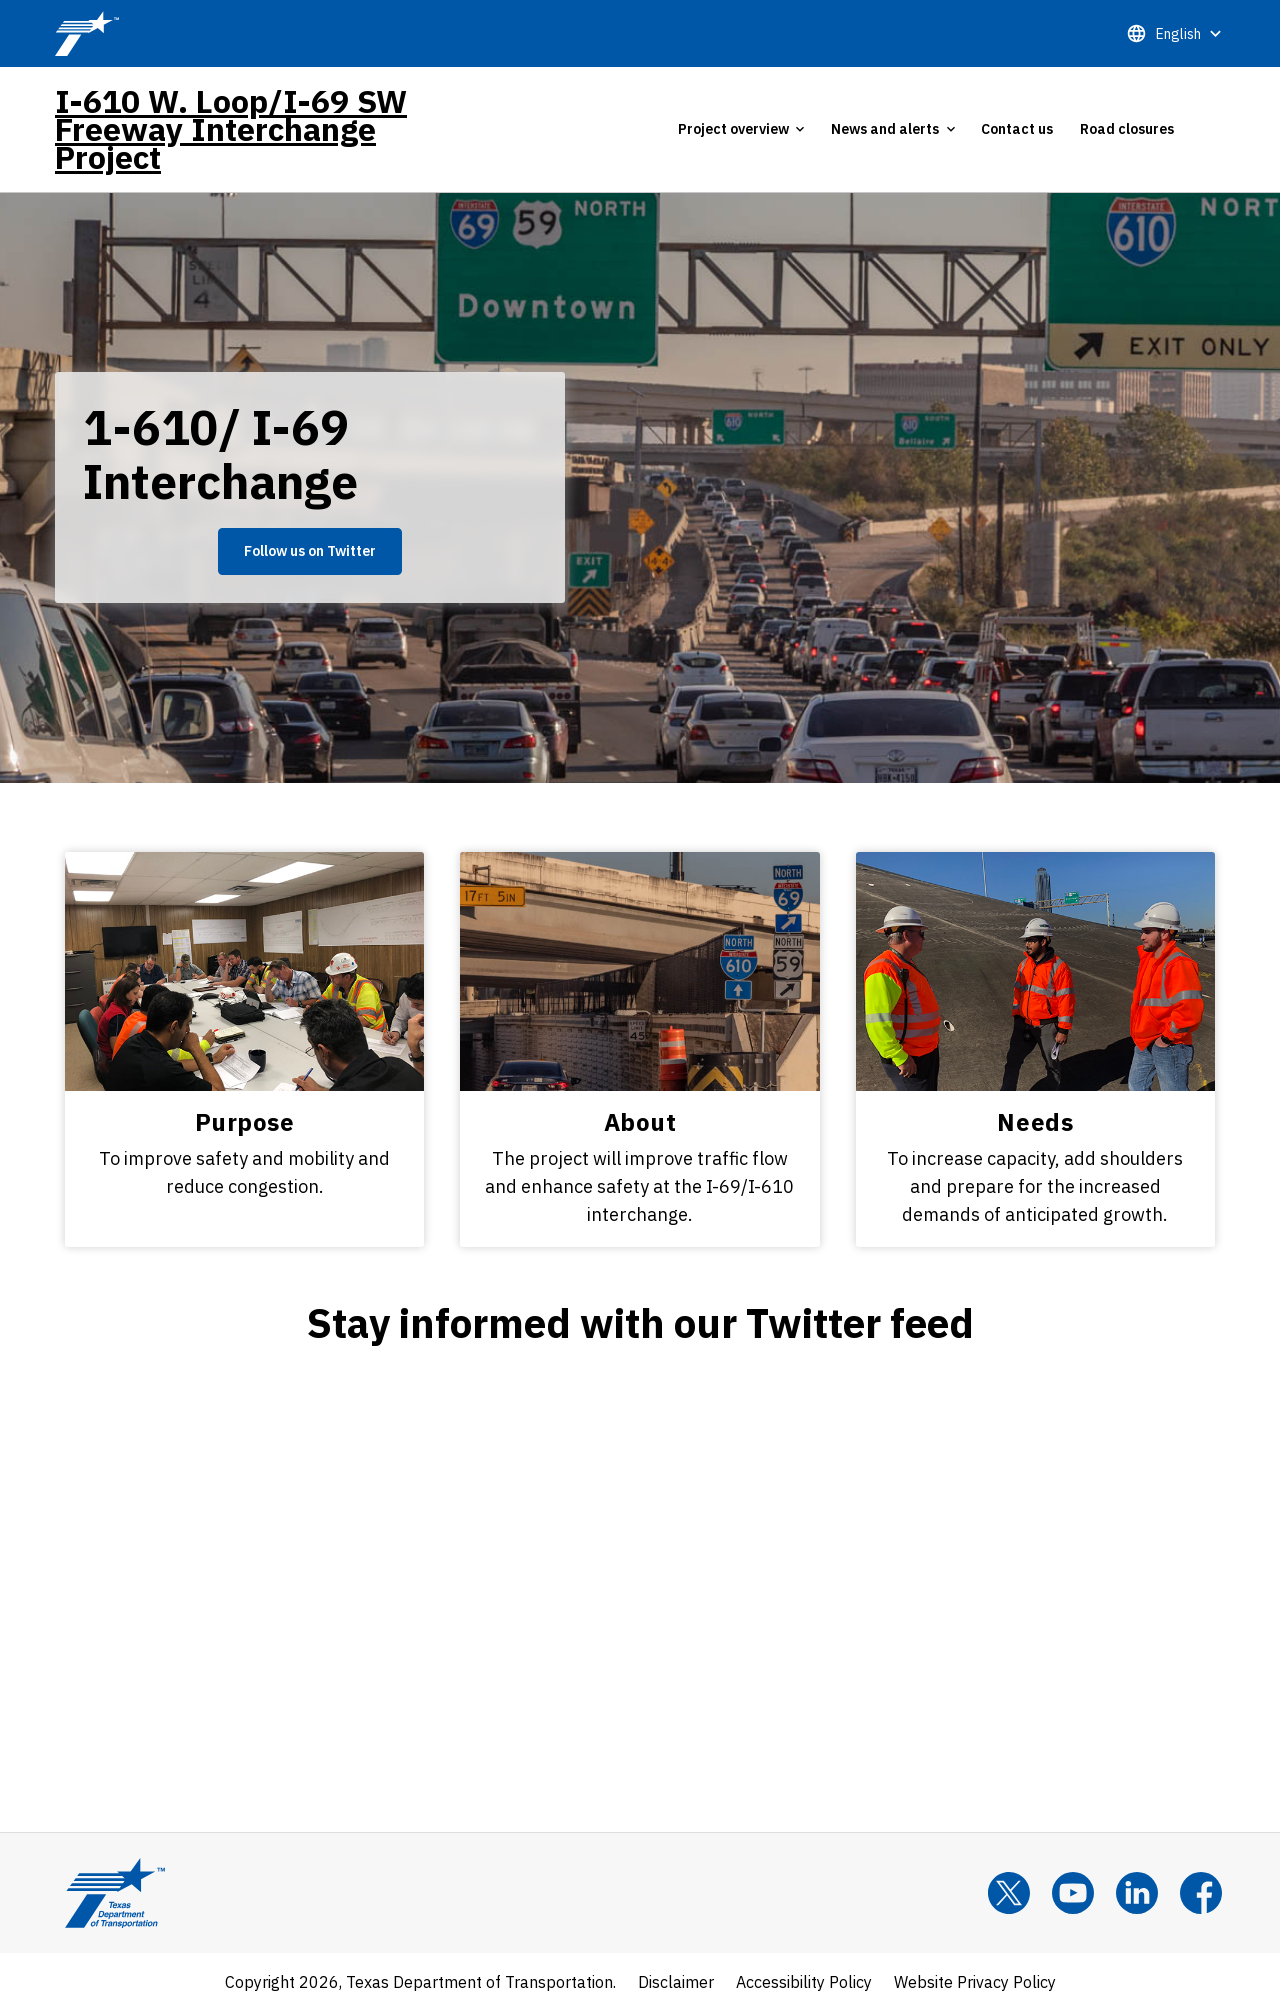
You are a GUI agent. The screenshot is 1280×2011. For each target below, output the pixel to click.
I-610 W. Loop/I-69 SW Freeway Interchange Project (231, 129)
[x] (1009, 1893)
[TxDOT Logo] (87, 33)
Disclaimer (676, 1982)
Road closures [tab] (1127, 129)
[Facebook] (1201, 1893)
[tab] (741, 129)
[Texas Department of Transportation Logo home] (115, 1893)
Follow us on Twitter (310, 551)
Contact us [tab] (1017, 129)
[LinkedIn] (1137, 1893)
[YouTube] (1073, 1893)
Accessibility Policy (804, 1982)
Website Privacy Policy (975, 1982)
